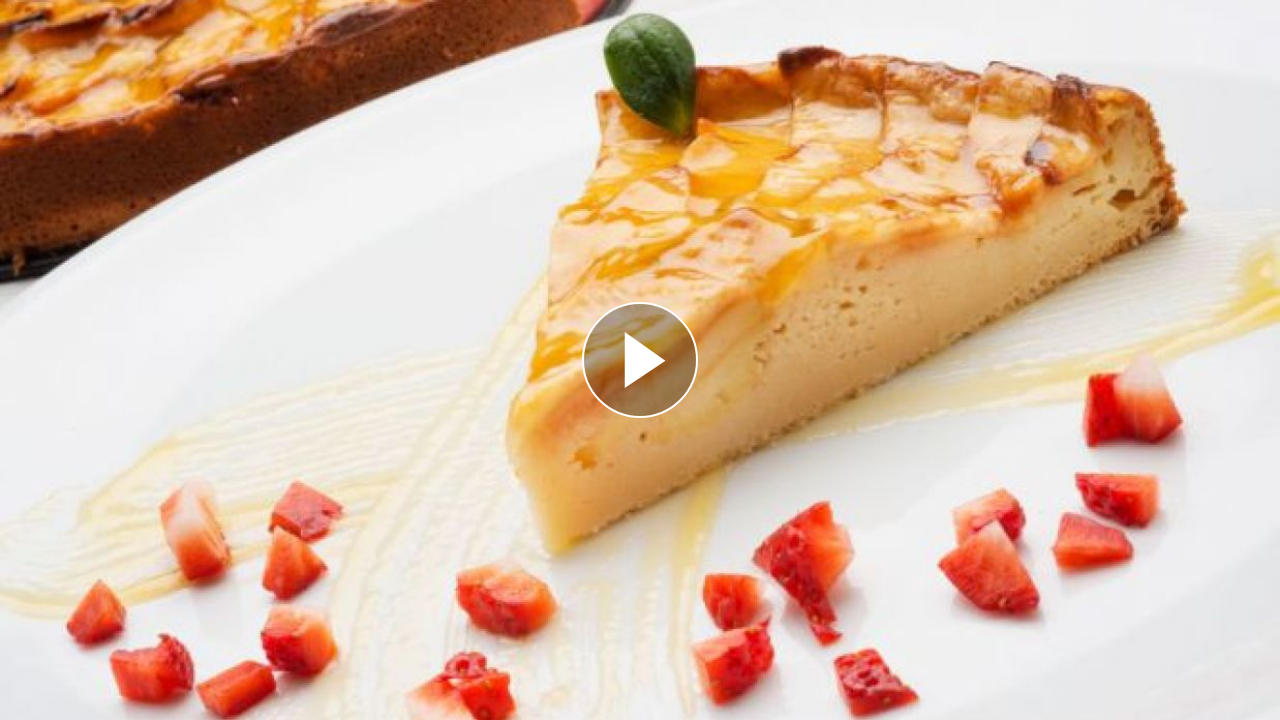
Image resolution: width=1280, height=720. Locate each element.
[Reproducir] (640, 360)
